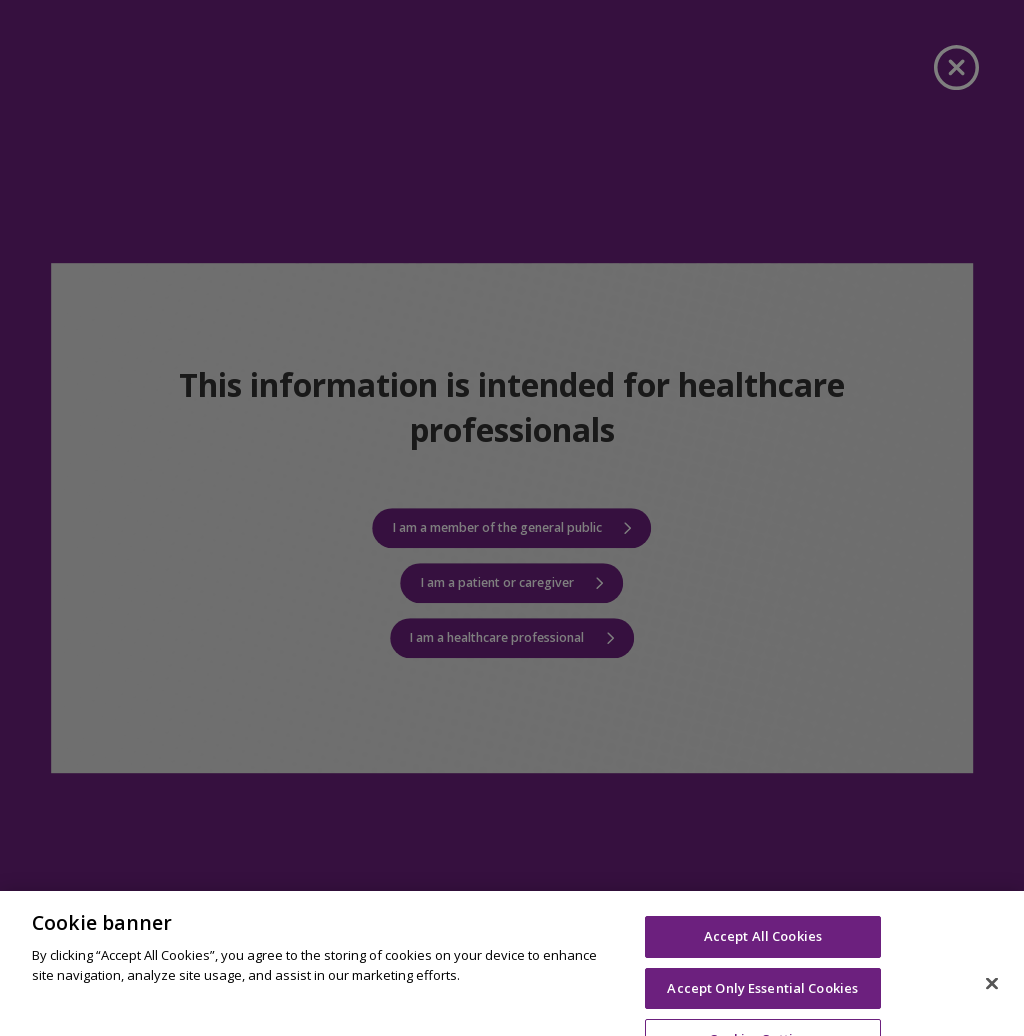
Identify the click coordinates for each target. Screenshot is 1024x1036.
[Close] (992, 1012)
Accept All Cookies (763, 964)
